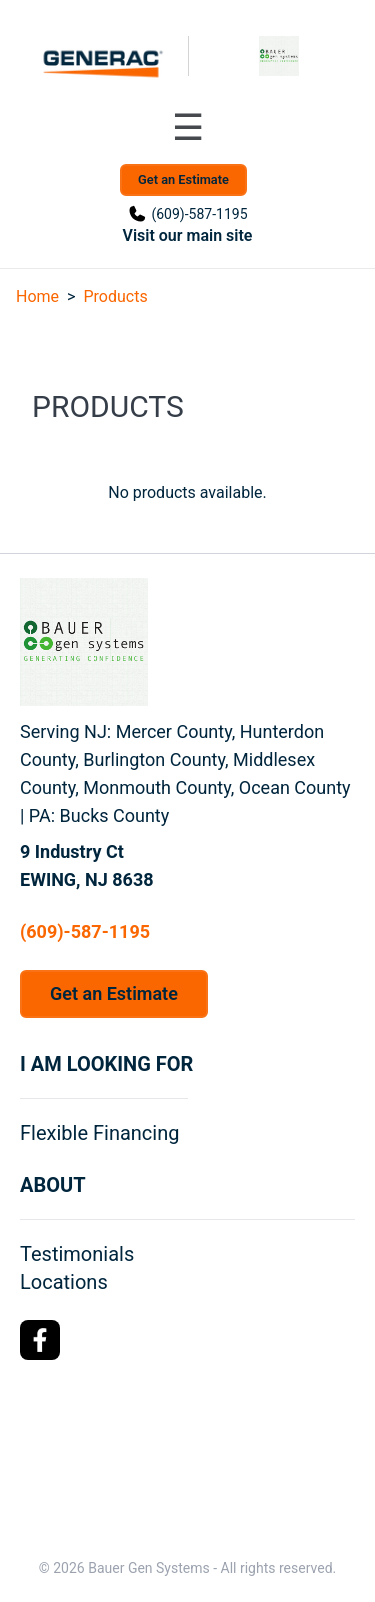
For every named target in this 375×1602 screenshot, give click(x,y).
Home (37, 296)
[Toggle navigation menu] (188, 128)
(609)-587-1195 (199, 214)
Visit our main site (188, 235)
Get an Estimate (183, 179)
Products (115, 296)
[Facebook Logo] (40, 1340)
